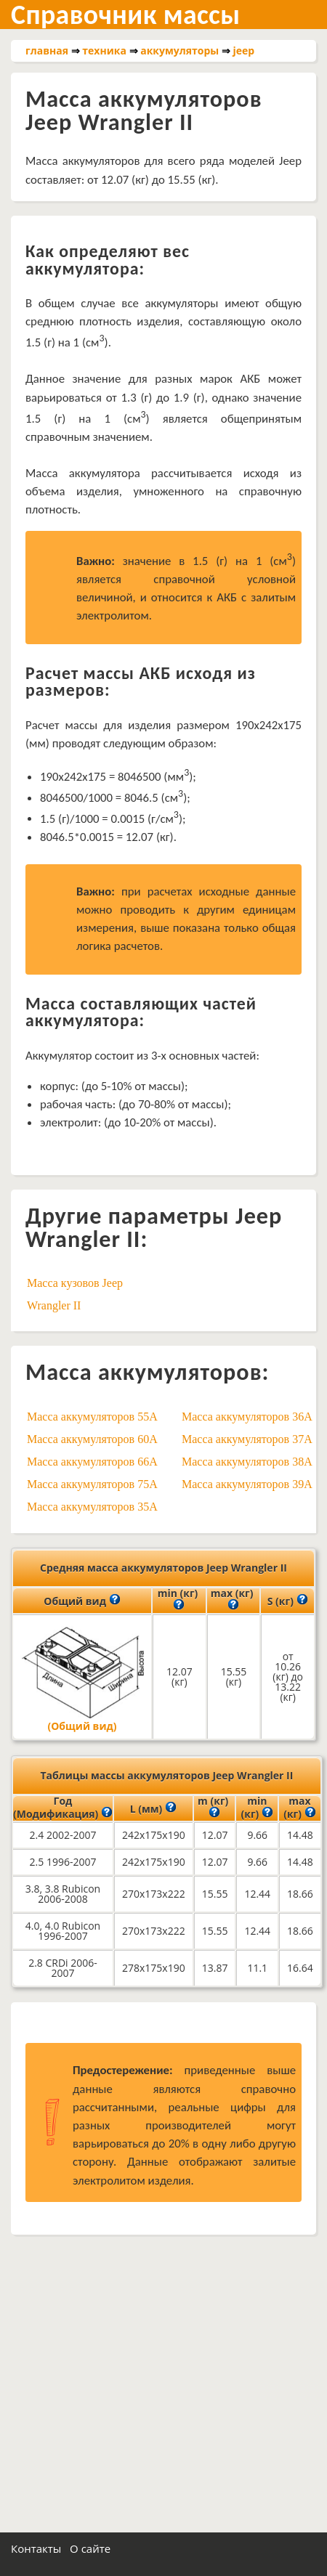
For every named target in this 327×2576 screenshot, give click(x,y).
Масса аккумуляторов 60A (92, 1439)
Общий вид (82, 1599)
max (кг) (233, 1600)
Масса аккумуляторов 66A (92, 1461)
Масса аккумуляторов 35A (92, 1506)
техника (104, 50)
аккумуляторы (179, 50)
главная (46, 50)
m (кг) (214, 1807)
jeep (244, 50)
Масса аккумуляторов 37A (247, 1439)
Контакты (36, 2548)
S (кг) (287, 1599)
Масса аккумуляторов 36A (247, 1416)
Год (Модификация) (63, 1807)
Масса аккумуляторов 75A (92, 1484)
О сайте (90, 2548)
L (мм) (153, 1807)
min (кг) (179, 1600)
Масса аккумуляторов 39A (247, 1484)
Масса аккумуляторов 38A (247, 1461)
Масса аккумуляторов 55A (92, 1416)
